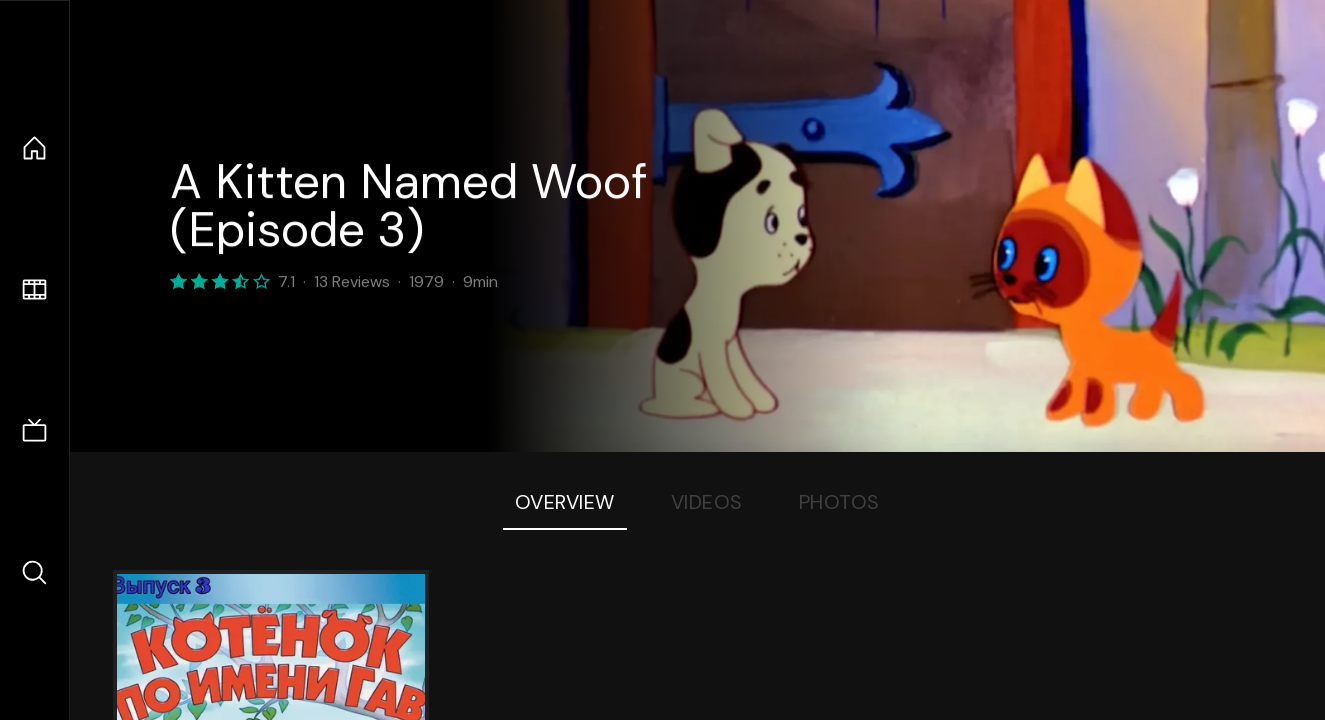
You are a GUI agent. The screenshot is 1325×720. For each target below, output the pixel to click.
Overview (565, 502)
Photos (839, 502)
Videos (707, 502)
